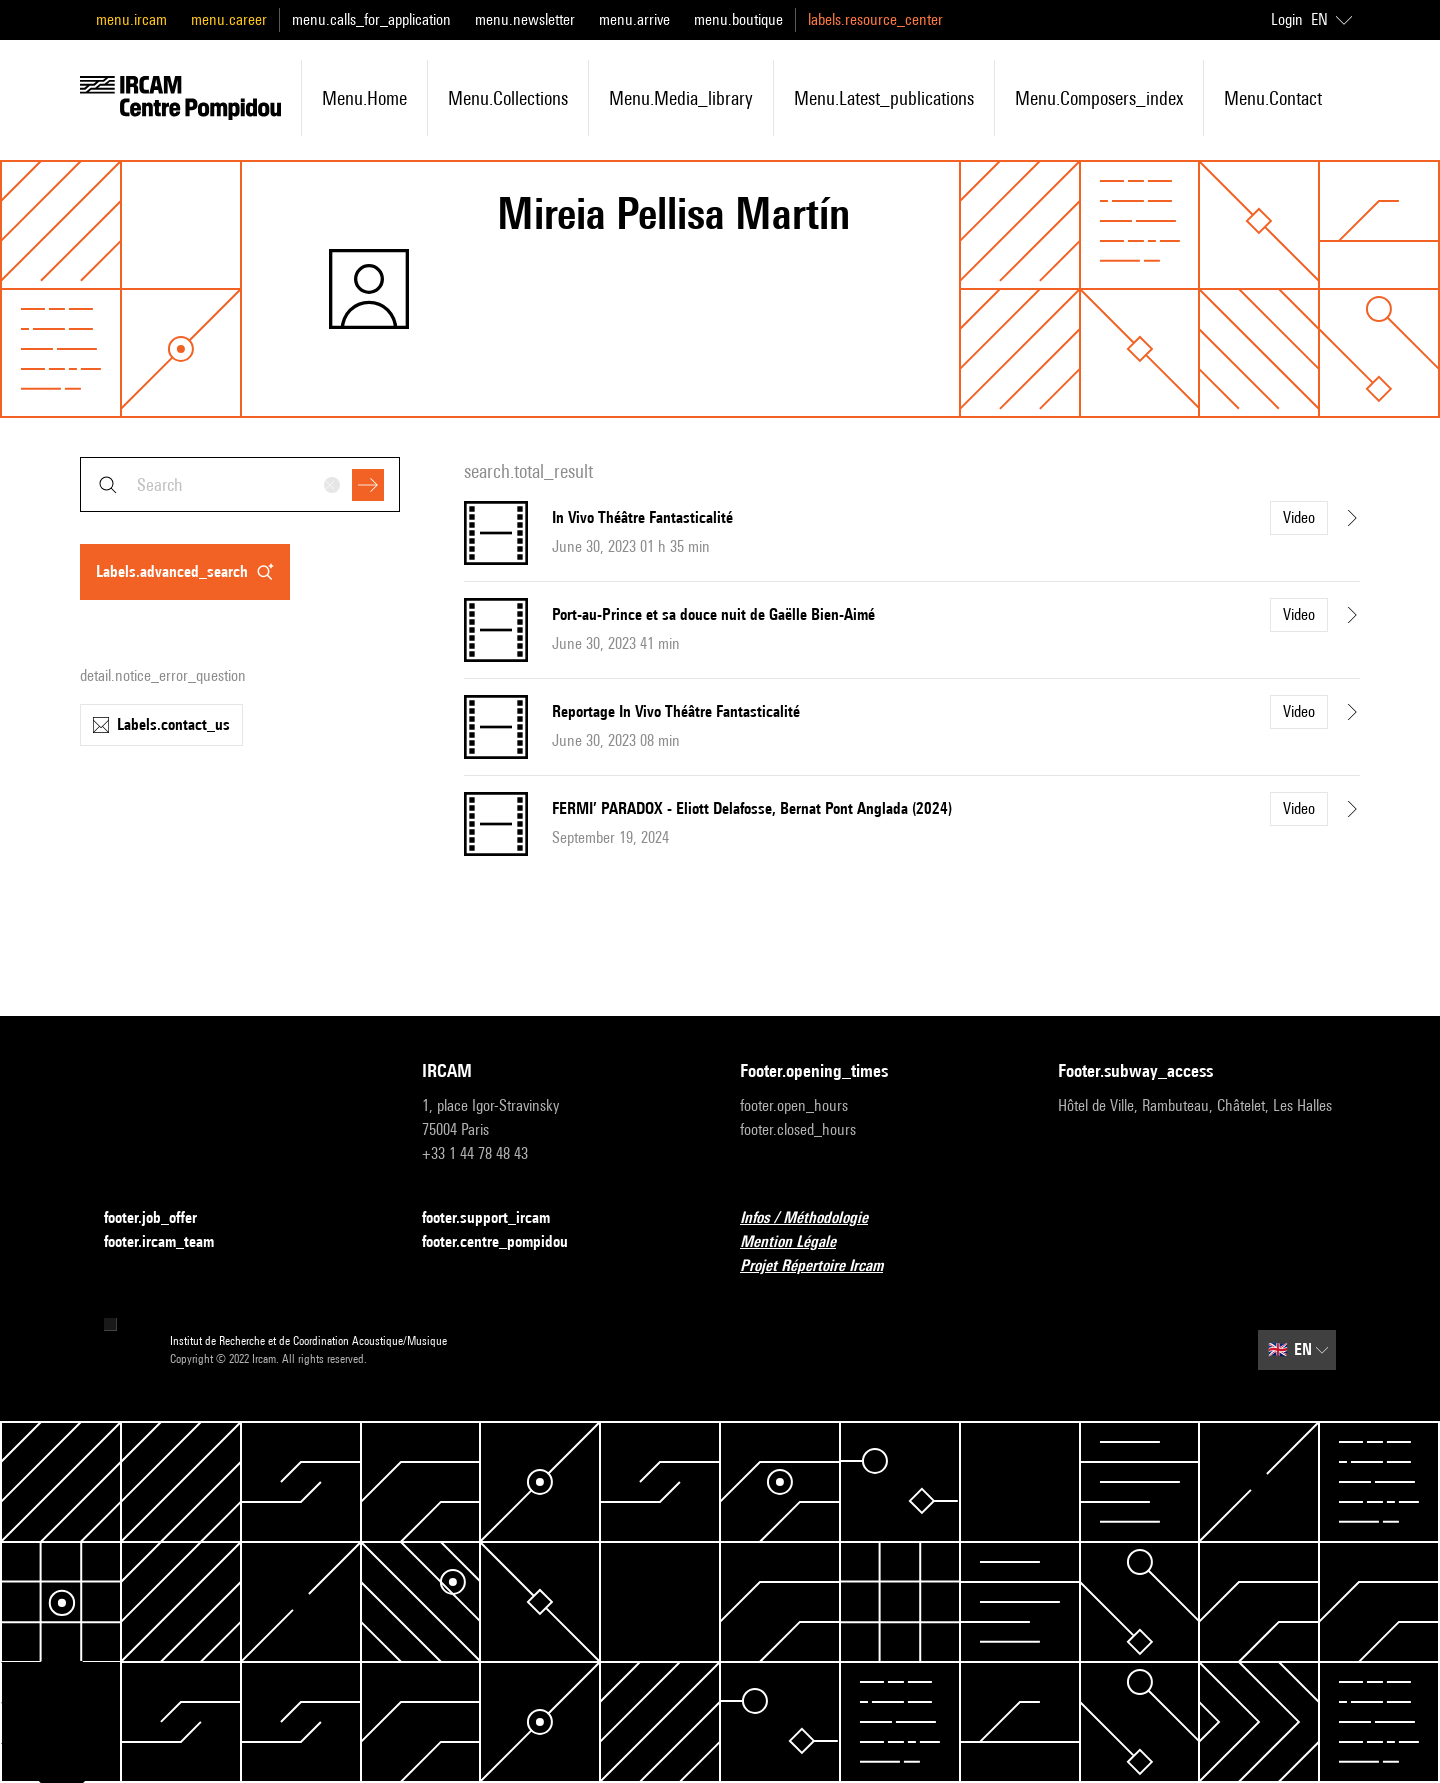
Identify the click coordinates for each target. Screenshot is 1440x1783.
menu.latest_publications (884, 98)
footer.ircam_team (171, 1242)
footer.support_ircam (498, 1218)
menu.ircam (131, 19)
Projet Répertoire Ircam (823, 1266)
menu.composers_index (1099, 98)
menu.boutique (738, 19)
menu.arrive (634, 19)
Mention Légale (800, 1242)
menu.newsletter (525, 19)
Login (1287, 19)
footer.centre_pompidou (507, 1242)
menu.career (229, 19)
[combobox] (240, 484)
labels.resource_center (875, 19)
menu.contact (1273, 98)
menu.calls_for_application (371, 19)
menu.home (364, 98)
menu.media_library (681, 98)
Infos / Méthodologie (816, 1218)
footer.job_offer (162, 1218)
